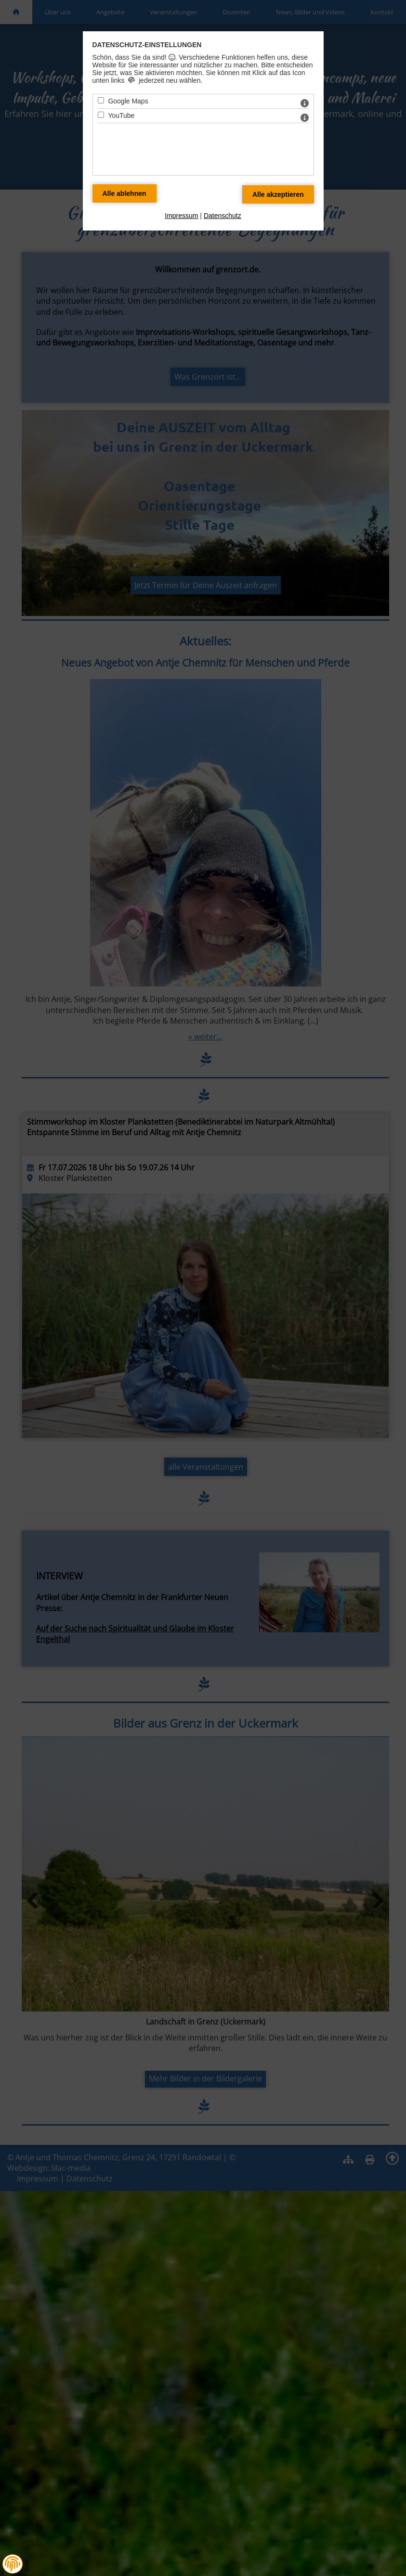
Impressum (181, 215)
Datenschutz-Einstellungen (147, 45)
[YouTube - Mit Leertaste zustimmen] (101, 115)
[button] (12, 2564)
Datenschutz (222, 215)
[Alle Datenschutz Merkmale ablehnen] (124, 193)
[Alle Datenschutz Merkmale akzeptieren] (278, 194)
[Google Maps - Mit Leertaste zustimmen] (101, 100)
